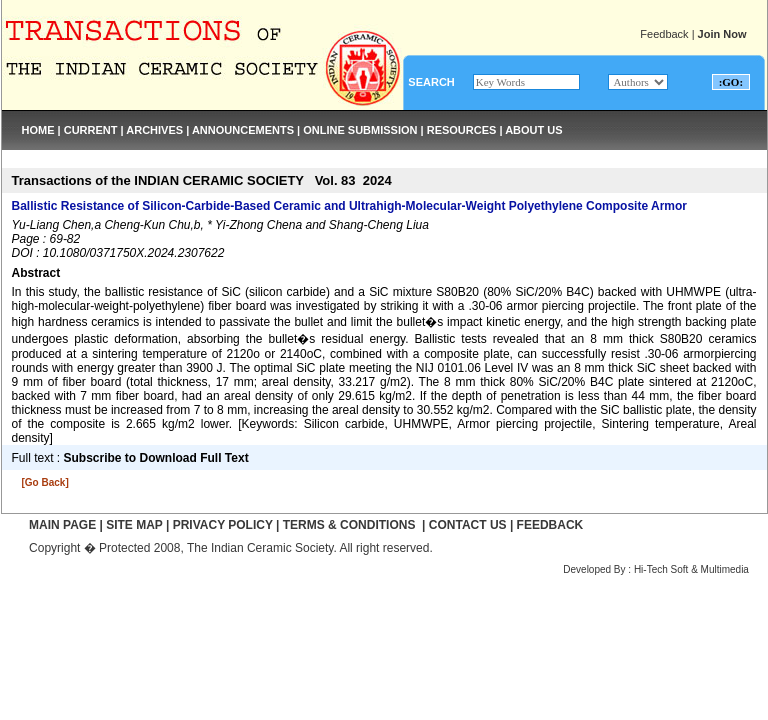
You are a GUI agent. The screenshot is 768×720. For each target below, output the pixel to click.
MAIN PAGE (62, 525)
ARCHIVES (154, 130)
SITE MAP (134, 525)
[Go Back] (45, 482)
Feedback (664, 34)
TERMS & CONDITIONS (349, 525)
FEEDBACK (550, 525)
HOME (38, 130)
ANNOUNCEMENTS (243, 130)
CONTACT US (468, 525)
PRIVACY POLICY (223, 525)
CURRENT (91, 130)
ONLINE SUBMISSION (360, 130)
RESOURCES (462, 130)
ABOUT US (533, 130)
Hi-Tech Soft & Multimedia (691, 569)
